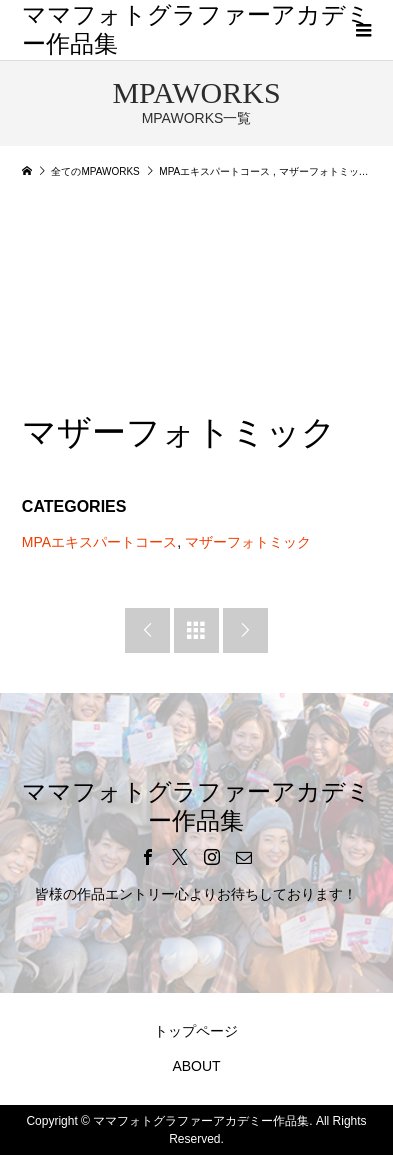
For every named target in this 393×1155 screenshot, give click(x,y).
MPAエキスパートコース (99, 542)
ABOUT (196, 1066)
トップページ (196, 1031)
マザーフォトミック (248, 542)
